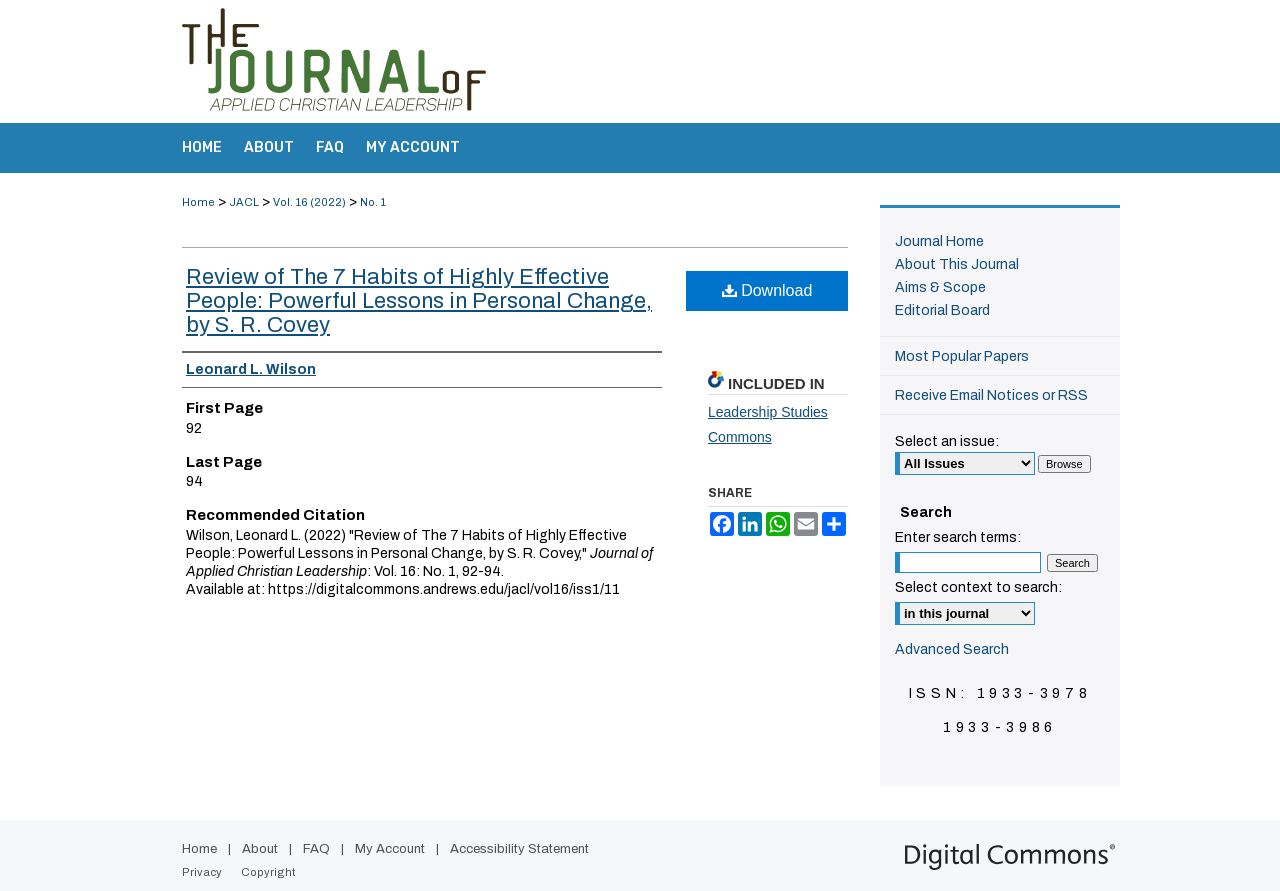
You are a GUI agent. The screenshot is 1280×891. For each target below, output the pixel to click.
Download (767, 290)
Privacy (202, 872)
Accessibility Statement (519, 849)
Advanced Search (952, 649)
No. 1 (373, 202)
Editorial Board (942, 310)
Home (198, 202)
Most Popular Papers (962, 356)
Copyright (268, 872)
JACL (244, 202)
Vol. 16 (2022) (309, 202)
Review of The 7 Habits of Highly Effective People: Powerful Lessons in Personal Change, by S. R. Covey (419, 301)
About (260, 849)
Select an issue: (947, 441)
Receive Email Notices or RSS (991, 395)
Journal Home (939, 241)
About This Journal (957, 264)
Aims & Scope (940, 287)
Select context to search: (978, 587)
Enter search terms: (958, 537)
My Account (390, 849)
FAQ (316, 849)
